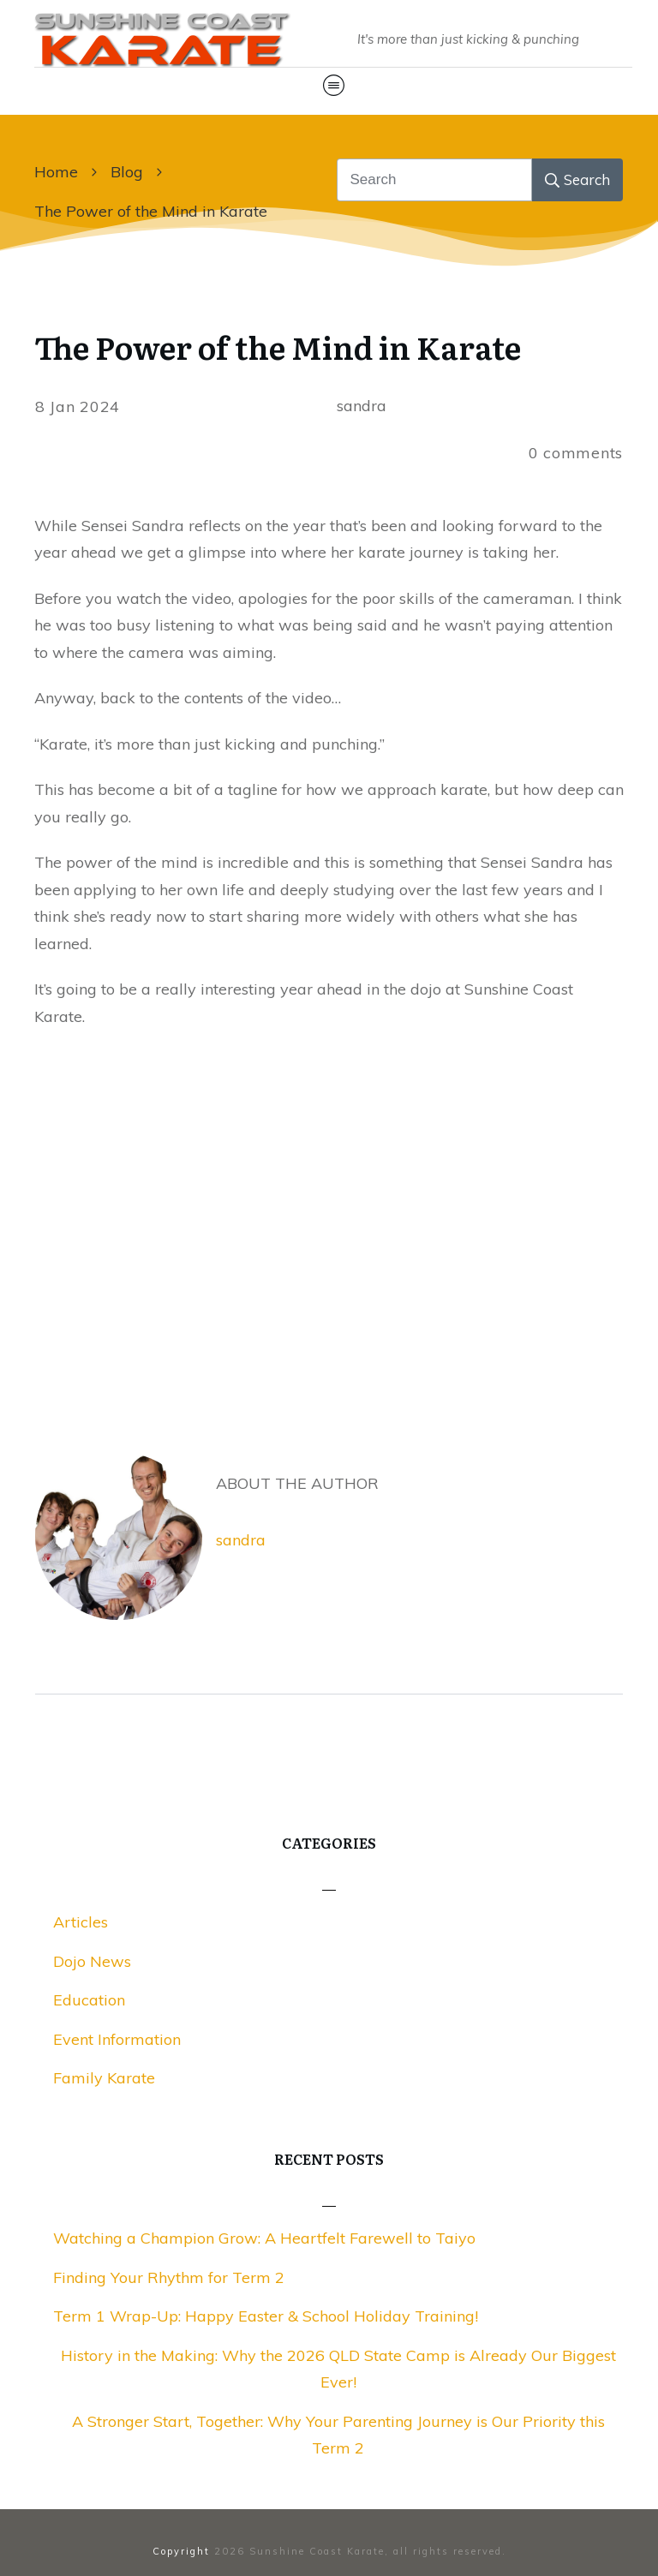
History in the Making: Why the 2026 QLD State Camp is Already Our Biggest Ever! (338, 2369)
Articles (80, 1922)
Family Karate (104, 2078)
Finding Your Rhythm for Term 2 (168, 2277)
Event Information (117, 2039)
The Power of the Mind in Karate (277, 346)
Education (89, 2000)
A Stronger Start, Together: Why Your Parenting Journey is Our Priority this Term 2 (338, 2435)
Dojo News (92, 1961)
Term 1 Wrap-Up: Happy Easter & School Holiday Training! (265, 2316)
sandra (241, 1540)
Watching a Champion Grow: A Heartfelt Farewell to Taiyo (264, 2238)
